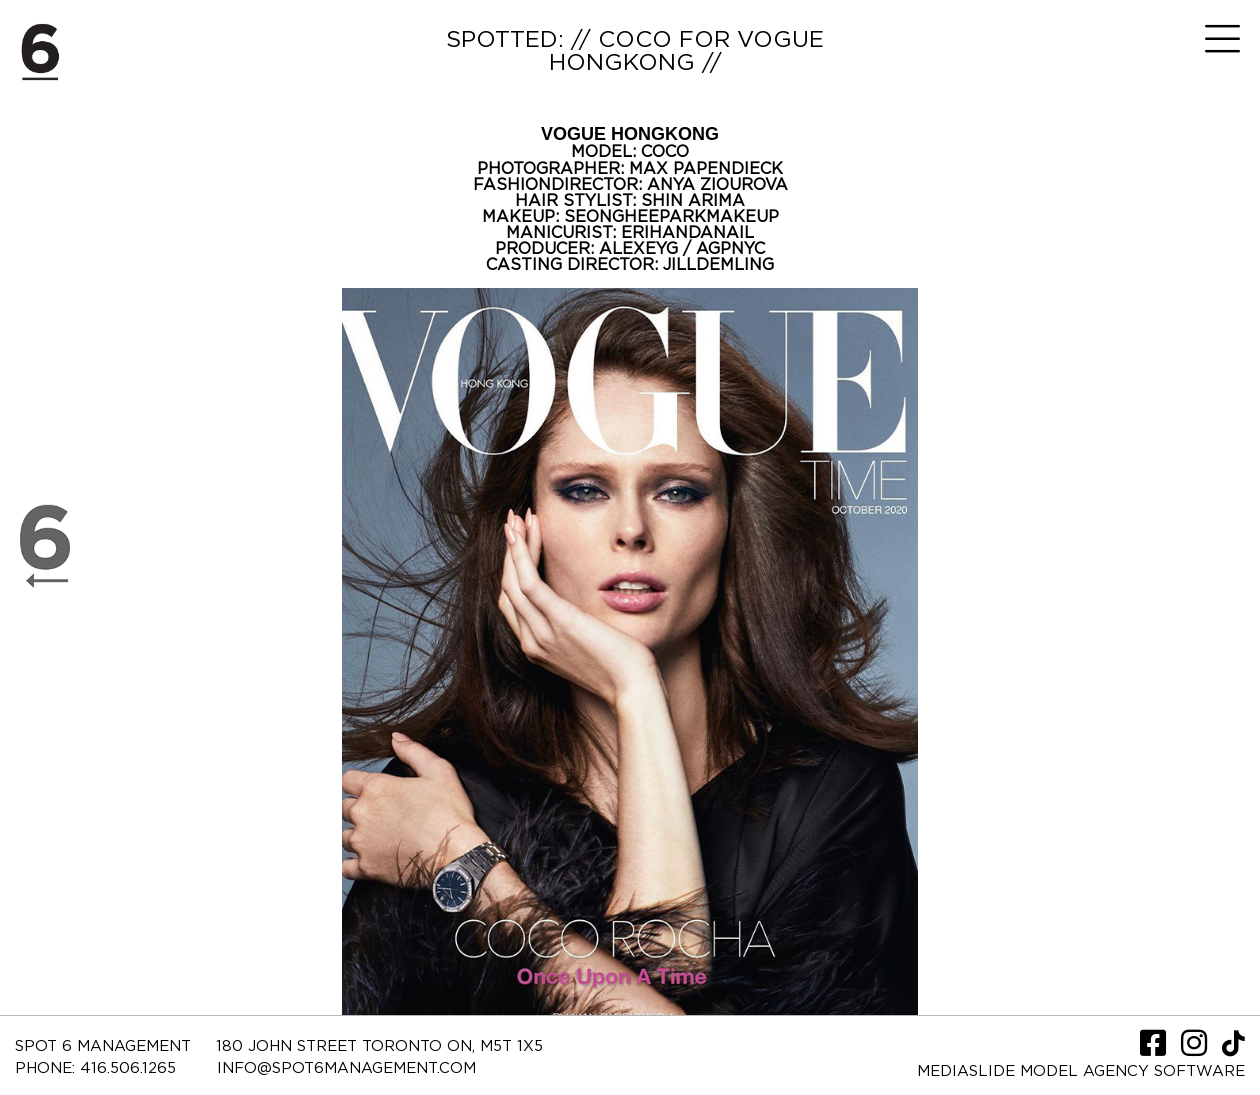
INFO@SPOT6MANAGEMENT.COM (346, 1068)
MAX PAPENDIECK (706, 169)
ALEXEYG (641, 249)
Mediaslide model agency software (1081, 1071)
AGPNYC (730, 249)
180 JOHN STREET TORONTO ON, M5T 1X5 (379, 1046)
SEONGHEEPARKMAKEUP (671, 217)
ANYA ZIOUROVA (717, 185)
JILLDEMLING (718, 265)
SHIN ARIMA (693, 201)
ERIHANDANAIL (687, 233)
